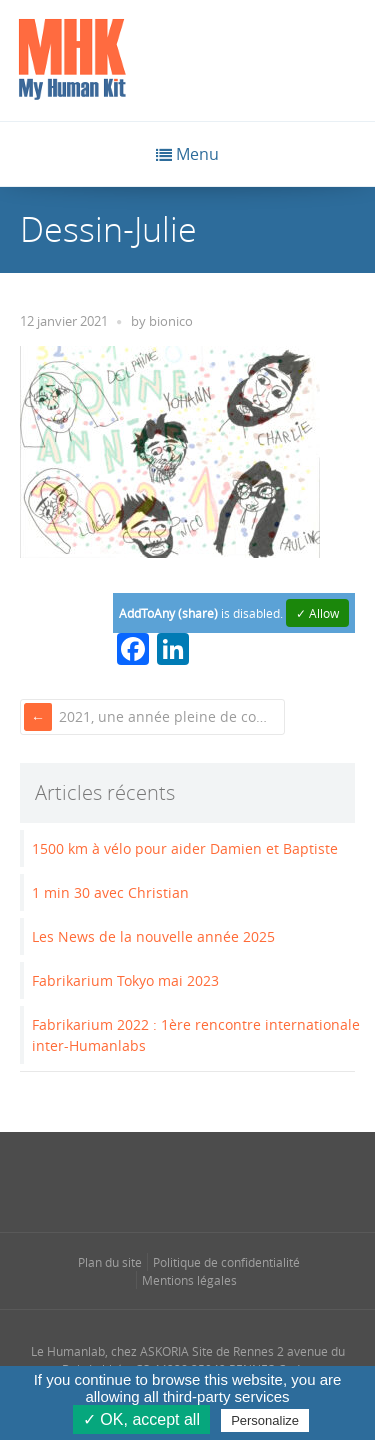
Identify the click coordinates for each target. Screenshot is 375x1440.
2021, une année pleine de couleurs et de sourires (170, 716)
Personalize (265, 1420)
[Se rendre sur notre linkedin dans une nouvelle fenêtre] (188, 1180)
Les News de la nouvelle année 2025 (153, 936)
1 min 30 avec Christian (110, 892)
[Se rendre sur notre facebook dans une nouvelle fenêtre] (108, 1180)
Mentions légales (189, 1280)
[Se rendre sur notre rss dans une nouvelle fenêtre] (227, 1180)
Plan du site (110, 1262)
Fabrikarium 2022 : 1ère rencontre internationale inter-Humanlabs (196, 1035)
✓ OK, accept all (141, 1419)
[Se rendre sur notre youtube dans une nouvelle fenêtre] (267, 1180)
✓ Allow (317, 613)
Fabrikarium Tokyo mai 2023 (125, 980)
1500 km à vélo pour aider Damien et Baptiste (185, 848)
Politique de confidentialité (226, 1262)
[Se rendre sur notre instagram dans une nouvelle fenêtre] (148, 1180)
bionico (171, 321)
